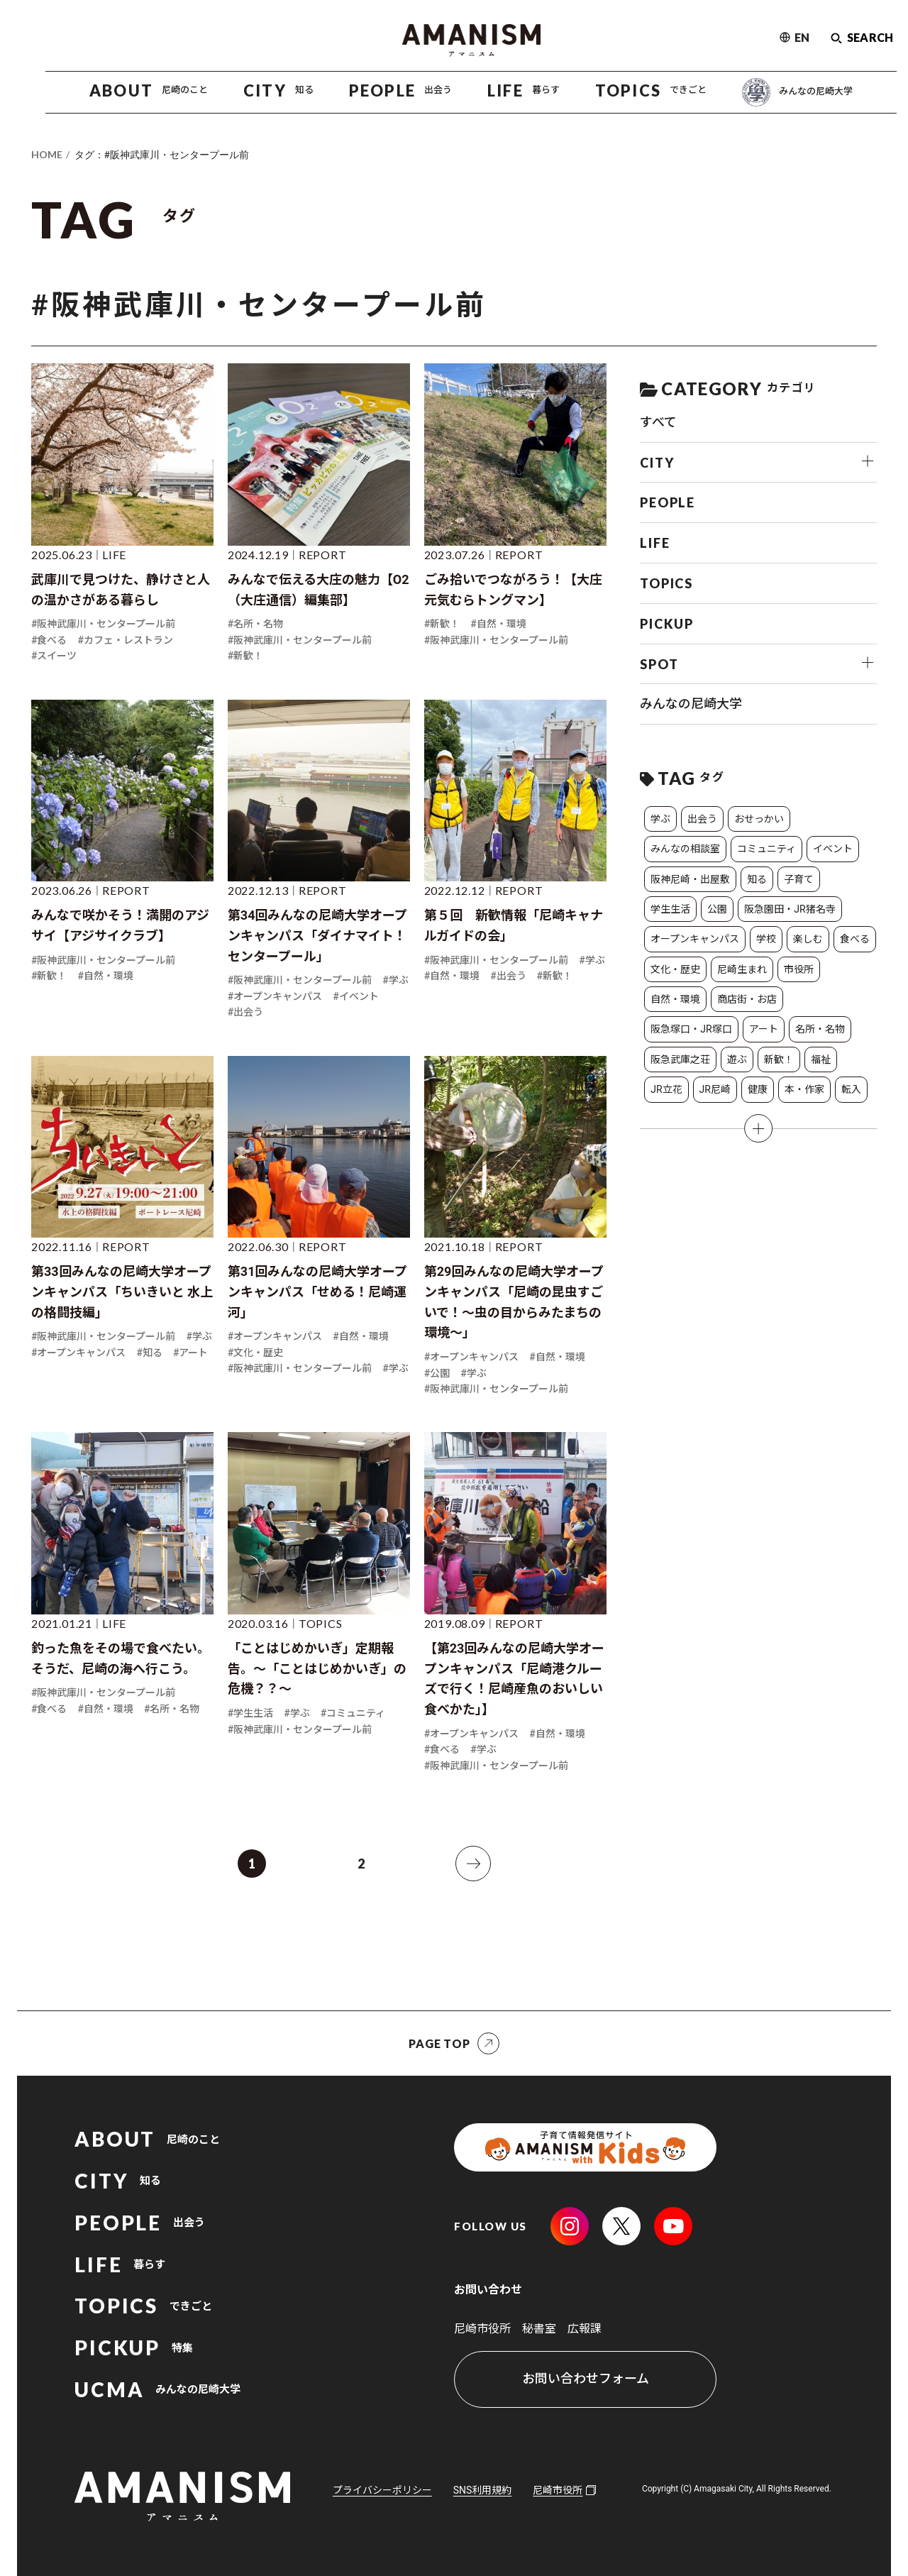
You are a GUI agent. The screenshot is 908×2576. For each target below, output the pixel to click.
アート (763, 1029)
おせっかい (759, 819)
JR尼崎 (715, 1089)
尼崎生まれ (742, 969)
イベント (833, 848)
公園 (717, 909)
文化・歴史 (675, 969)
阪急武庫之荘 (680, 1059)
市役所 (799, 969)
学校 (766, 939)
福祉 (821, 1059)
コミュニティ (766, 848)
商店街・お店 (747, 999)
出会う (702, 819)
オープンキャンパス (694, 939)
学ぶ (660, 819)
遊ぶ (737, 1059)
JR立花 (666, 1089)
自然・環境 (675, 999)
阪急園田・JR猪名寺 (789, 909)
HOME (46, 154)
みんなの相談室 (685, 848)
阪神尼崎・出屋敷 (690, 879)
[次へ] (473, 1863)
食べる (855, 939)
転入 (851, 1089)
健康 (758, 1089)
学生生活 (670, 909)
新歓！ (779, 1059)
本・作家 (804, 1089)
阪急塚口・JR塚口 (690, 1029)
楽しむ (808, 939)
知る (757, 879)
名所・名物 (820, 1029)
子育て (799, 879)
